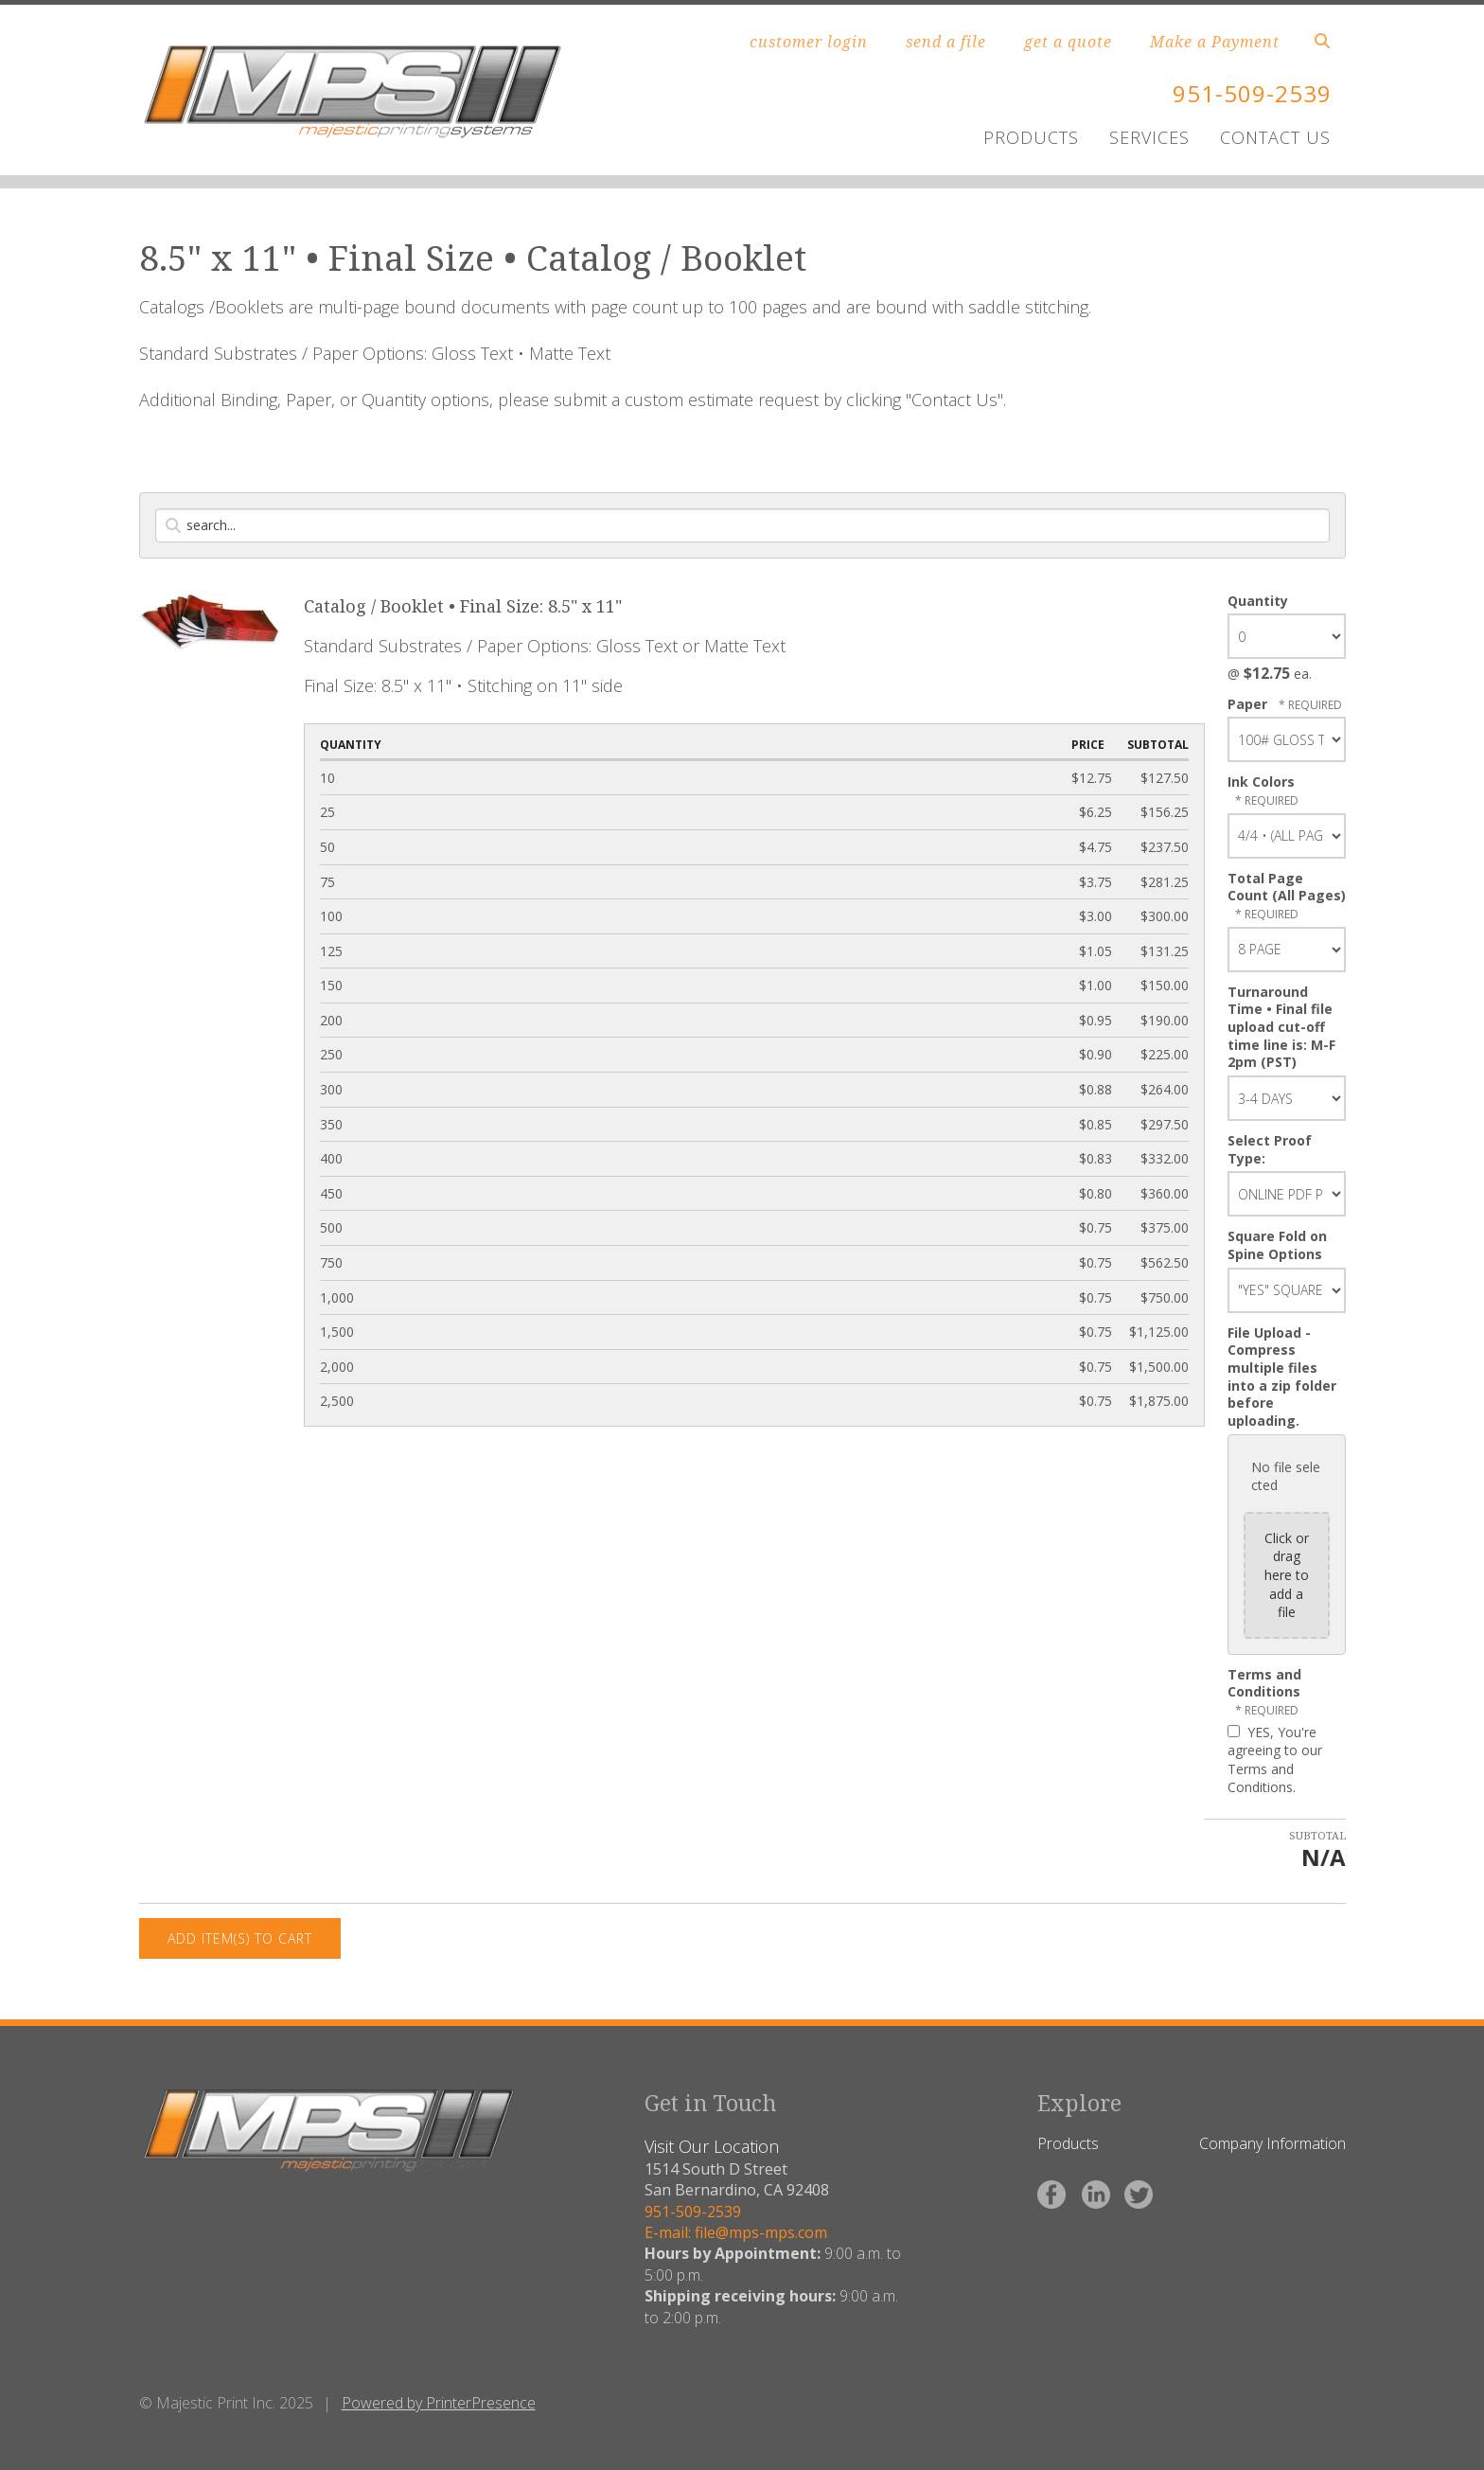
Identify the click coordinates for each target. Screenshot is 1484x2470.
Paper (1249, 704)
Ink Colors (1261, 782)
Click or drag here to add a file (1286, 1575)
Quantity (1258, 601)
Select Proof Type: (1270, 1149)
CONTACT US (1275, 137)
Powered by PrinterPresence (439, 2402)
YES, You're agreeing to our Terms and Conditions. (1275, 1760)
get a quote (1068, 41)
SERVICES (1149, 137)
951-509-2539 (1252, 93)
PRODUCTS (1031, 137)
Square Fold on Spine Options (1277, 1245)
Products (1068, 2143)
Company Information (1272, 2143)
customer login (809, 41)
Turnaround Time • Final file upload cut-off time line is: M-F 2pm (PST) (1281, 1027)
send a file (946, 41)
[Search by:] (742, 525)
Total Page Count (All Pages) (1287, 887)
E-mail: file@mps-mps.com (736, 2232)
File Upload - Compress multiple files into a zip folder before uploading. (1282, 1377)
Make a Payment (1215, 41)
